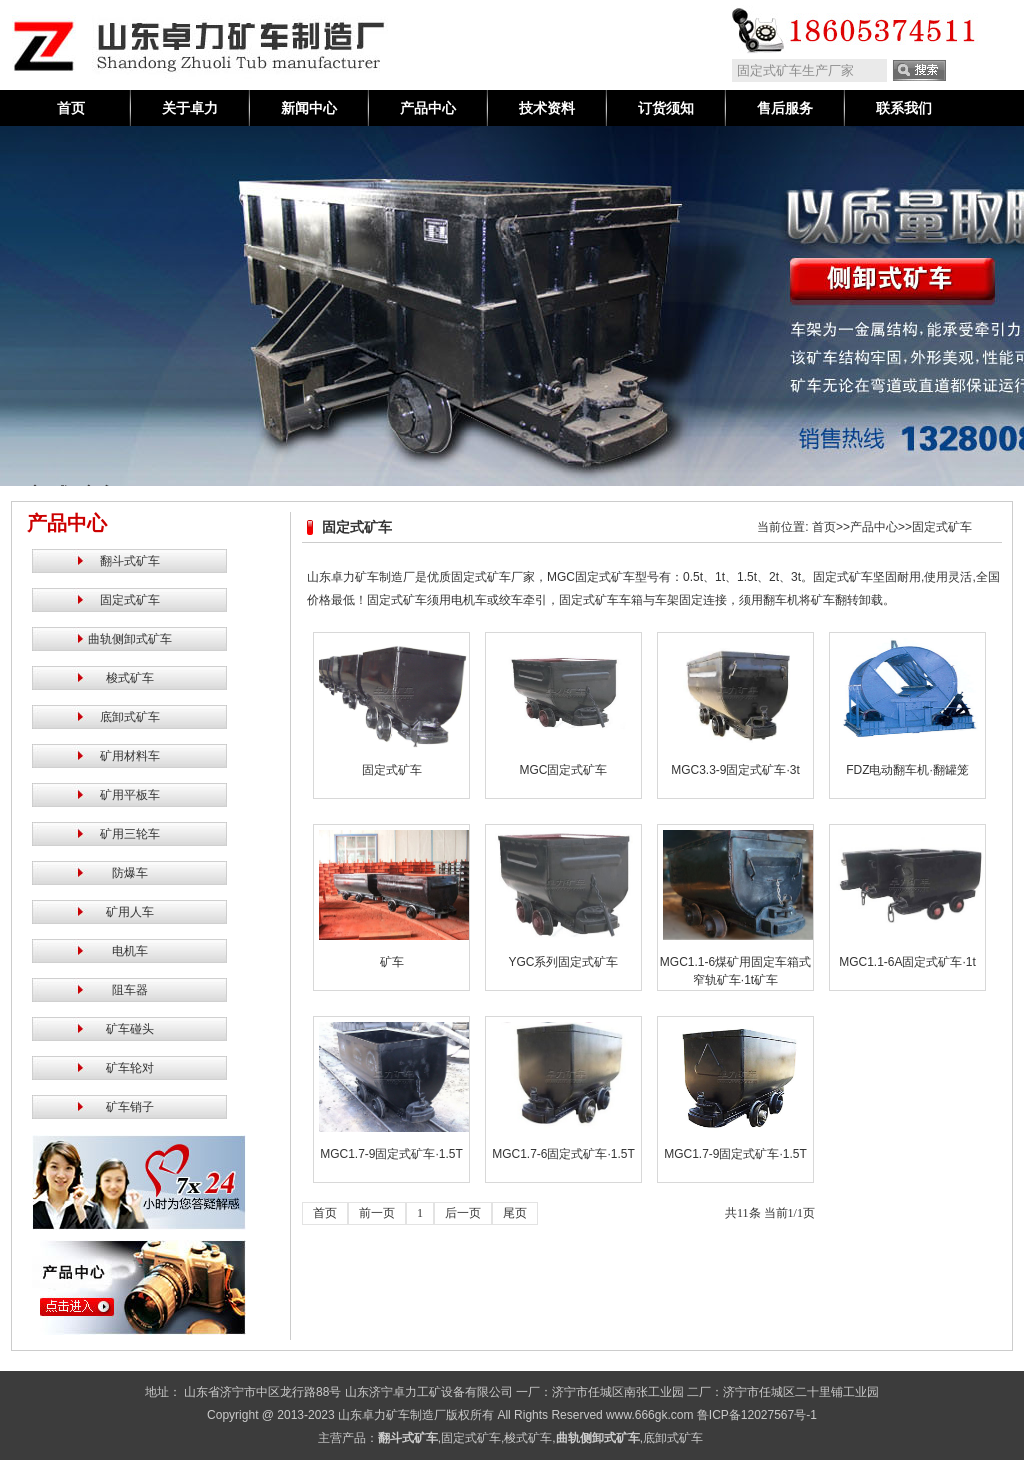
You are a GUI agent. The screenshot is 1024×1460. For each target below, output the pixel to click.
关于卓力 (190, 108)
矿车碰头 (130, 1029)
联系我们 (904, 108)
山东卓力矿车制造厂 (392, 1415)
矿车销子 (130, 1107)
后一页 (463, 1213)
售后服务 (785, 108)
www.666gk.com (649, 1415)
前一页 (377, 1213)
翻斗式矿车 (130, 561)
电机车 (130, 951)
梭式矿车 (130, 678)
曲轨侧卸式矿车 (130, 639)
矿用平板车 (130, 795)
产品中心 (428, 108)
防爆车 (130, 873)
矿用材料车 (130, 756)
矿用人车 (130, 912)
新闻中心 (309, 108)
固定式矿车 (130, 600)
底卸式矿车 (130, 717)
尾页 (515, 1213)
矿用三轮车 (130, 834)
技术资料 (547, 108)
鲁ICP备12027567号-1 (757, 1415)
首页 (71, 108)
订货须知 (666, 108)
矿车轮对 (130, 1068)
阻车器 (130, 990)
